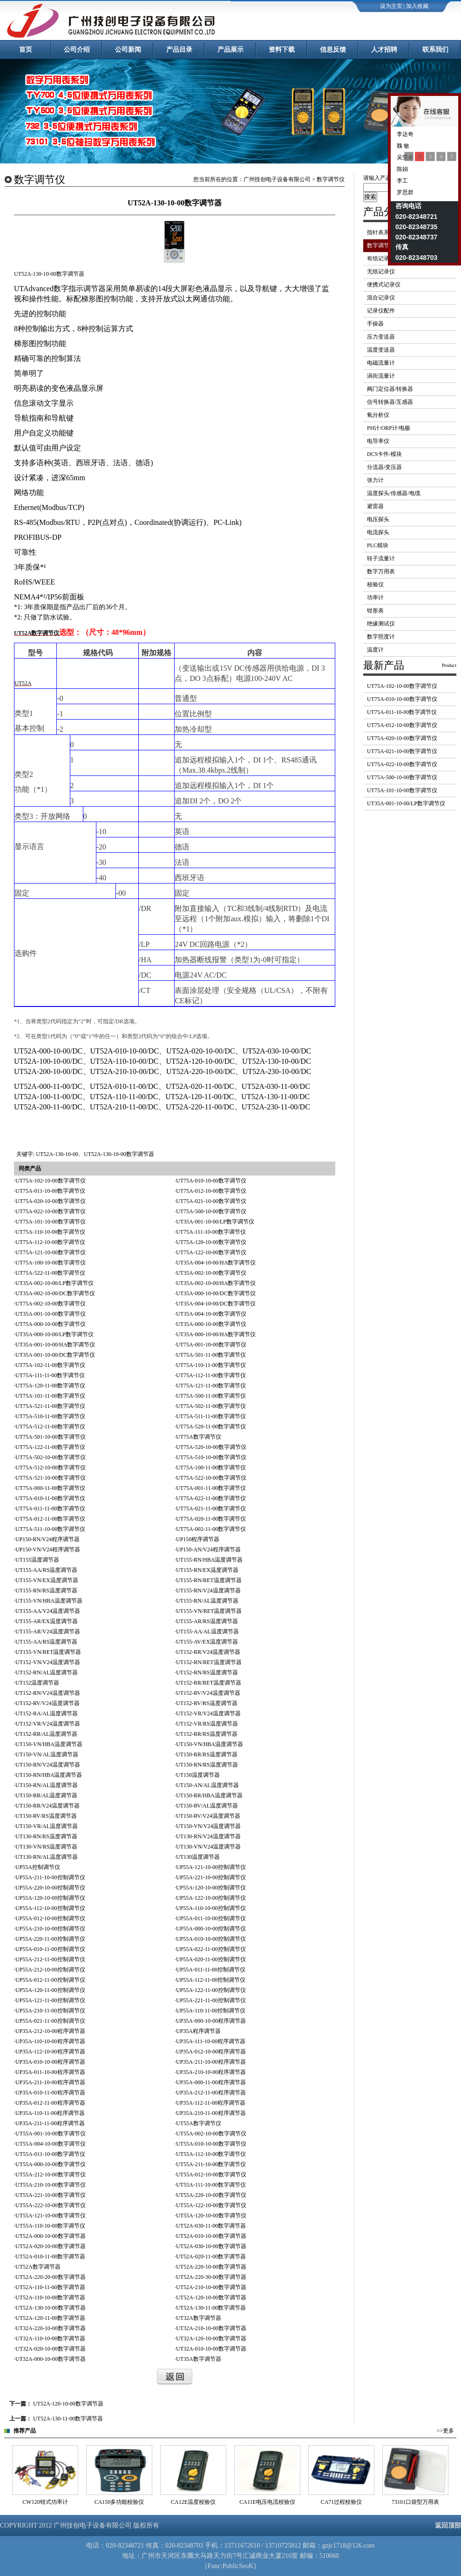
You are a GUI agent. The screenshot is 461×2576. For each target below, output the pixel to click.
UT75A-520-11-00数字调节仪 (211, 1426)
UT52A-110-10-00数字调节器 (50, 2297)
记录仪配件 (381, 310)
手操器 (375, 323)
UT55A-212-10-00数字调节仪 (50, 2174)
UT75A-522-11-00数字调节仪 (50, 1273)
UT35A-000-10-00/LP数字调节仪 (54, 1334)
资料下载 (282, 49)
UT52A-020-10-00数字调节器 (50, 2246)
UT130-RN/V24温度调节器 (208, 1836)
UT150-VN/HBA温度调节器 (48, 1744)
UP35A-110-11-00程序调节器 (50, 2113)
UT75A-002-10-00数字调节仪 (50, 1303)
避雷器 (375, 506)
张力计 (375, 480)
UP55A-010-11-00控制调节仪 (50, 1949)
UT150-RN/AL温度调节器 (46, 1785)
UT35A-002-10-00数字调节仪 (211, 1273)
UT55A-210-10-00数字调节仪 (50, 2185)
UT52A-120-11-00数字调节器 (50, 2318)
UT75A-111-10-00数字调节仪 (211, 1232)
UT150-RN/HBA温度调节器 (48, 1775)
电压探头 (378, 519)
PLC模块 (377, 545)
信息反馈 (333, 49)
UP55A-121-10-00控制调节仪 (211, 1867)
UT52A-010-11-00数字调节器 (50, 2256)
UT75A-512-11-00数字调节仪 (50, 1426)
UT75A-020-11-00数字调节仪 (211, 1519)
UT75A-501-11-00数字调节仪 (211, 1355)
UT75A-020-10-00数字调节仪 (50, 1201)
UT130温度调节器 (198, 1857)
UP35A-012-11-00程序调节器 (50, 2103)
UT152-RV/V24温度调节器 (208, 1693)
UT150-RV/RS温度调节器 (46, 1816)
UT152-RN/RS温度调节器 (207, 1672)
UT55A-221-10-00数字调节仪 (50, 2195)
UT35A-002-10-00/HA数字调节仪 (216, 1283)
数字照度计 (381, 636)
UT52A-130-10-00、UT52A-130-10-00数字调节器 (95, 1154)
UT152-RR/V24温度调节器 (208, 1652)
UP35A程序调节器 (198, 2031)
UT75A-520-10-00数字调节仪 (211, 1447)
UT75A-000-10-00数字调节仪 (50, 1324)
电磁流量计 (381, 363)
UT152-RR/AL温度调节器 (46, 1734)
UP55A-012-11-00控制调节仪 (50, 1980)
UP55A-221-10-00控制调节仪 (211, 1877)
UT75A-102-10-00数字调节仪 (50, 1180)
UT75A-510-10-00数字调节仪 (211, 1457)
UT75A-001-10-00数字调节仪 (211, 1344)
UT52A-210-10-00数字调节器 (211, 2287)
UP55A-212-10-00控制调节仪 (50, 1969)
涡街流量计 (381, 376)
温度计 (375, 649)
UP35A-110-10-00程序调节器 (50, 2041)
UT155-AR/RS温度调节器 (207, 1621)
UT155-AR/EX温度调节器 (46, 1621)
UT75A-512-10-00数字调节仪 (50, 1467)
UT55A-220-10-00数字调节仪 (211, 2195)
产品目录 (179, 49)
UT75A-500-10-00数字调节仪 (211, 1211)
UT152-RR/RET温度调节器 (208, 1682)
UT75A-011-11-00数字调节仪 (50, 1508)
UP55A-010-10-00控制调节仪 (211, 1939)
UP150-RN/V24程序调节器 (47, 1539)
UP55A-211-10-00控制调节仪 (50, 1877)
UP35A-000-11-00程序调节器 (211, 2082)
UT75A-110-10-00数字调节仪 (50, 1232)
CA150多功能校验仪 (193, 2502)
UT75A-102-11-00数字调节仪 (50, 1365)
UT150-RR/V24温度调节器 (47, 1805)
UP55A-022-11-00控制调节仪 (211, 1949)
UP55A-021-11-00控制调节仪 (50, 2021)
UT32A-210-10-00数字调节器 (211, 2328)
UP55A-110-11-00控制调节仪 (210, 2010)
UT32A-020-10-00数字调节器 (50, 2348)
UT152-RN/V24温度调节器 (47, 1693)
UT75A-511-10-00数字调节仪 (50, 1529)
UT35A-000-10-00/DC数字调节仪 (216, 1293)
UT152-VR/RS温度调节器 (207, 1723)
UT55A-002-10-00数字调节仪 (211, 2133)
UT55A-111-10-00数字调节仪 (211, 2185)
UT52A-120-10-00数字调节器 (211, 2297)
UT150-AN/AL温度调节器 (207, 1785)
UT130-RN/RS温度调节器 (46, 1836)
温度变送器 (381, 350)
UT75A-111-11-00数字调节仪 (50, 1375)
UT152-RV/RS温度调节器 (206, 1703)
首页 (25, 49)
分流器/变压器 (384, 467)
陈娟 (401, 169)
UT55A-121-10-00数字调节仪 (50, 2215)
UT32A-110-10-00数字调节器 (50, 2338)
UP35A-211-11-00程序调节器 (50, 2123)
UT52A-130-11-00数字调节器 (211, 2307)
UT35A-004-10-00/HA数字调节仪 (216, 1262)
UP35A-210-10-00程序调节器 (211, 2072)
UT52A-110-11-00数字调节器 (50, 2287)
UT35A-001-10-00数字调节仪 (50, 1314)
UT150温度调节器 (198, 1775)
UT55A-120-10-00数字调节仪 (211, 2215)
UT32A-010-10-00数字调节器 (211, 2348)
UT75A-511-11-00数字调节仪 (211, 1416)
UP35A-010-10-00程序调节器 (50, 2062)
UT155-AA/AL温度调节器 (207, 1631)
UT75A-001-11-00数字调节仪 (211, 1488)
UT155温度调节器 (37, 1559)
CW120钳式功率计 (119, 2502)
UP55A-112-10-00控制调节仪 (50, 1908)
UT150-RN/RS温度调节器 (207, 1764)
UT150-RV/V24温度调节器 (208, 1816)
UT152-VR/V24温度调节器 (208, 1713)
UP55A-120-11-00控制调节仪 (50, 1990)
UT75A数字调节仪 (198, 1437)
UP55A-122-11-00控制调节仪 (211, 1990)
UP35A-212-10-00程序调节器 (50, 2031)
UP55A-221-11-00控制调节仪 (211, 2000)
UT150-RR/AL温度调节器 (46, 1795)
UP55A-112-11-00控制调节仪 (210, 1980)
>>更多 (445, 2430)
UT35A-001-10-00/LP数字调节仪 (215, 1221)
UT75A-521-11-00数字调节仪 (50, 1406)
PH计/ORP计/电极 (388, 428)
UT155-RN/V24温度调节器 (208, 1590)
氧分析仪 (378, 415)
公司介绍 (77, 49)
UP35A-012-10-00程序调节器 (211, 2051)
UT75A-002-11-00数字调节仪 (211, 1529)
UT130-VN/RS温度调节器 (46, 1846)
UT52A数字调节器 (38, 2266)
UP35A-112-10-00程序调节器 (50, 2051)
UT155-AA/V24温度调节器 (47, 1611)
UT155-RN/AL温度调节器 (207, 1600)
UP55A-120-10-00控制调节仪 (211, 1887)
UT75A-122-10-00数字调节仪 (211, 1252)
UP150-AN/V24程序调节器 (208, 1549)
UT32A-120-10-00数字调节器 (211, 2338)
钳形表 (375, 610)
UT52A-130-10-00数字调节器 (50, 2307)
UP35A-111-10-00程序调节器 (210, 2041)
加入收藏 (417, 6)
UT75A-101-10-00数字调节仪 (50, 1221)
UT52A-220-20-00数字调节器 (50, 2277)
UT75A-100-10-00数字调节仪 (50, 1262)
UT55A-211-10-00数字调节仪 (211, 2164)
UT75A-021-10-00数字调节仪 (211, 1201)
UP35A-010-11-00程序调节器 (50, 2092)
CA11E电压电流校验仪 (341, 2502)
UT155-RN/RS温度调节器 (46, 1590)
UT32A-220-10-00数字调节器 (50, 2328)
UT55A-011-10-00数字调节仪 (50, 2154)
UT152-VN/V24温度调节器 (47, 1662)
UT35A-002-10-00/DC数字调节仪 (55, 1293)
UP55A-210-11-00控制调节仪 (50, 2010)
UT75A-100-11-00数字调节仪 (211, 1467)
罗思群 (404, 192)
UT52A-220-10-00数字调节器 (211, 2266)
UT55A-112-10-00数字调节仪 (211, 2154)
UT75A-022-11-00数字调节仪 (211, 1498)
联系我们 (435, 49)
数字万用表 (381, 571)
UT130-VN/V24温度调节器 (208, 1846)
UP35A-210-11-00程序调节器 (211, 2113)
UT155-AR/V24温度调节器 (47, 1631)
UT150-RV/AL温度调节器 (207, 1805)
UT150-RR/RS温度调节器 (206, 1754)
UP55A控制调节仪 (37, 1867)
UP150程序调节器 (197, 1539)
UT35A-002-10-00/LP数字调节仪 (54, 1283)
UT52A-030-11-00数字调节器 (211, 2226)
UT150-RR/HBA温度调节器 (209, 1795)
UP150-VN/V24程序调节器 (47, 1549)
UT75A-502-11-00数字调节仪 (211, 1406)
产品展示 (230, 49)
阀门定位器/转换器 (390, 389)
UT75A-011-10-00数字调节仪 (50, 1191)
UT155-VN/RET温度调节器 (209, 1611)
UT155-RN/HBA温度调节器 (209, 1559)
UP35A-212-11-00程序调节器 (211, 2092)
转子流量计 (381, 558)
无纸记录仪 (381, 271)
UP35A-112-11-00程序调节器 (210, 2103)
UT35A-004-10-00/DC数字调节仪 (216, 1303)
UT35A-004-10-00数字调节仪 (211, 1314)
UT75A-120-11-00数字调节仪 (50, 1385)
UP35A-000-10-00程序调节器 (211, 2021)
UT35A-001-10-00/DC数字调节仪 (55, 1355)
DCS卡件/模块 (384, 454)
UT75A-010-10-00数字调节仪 (211, 1180)
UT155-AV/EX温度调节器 (207, 1641)
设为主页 (391, 6)
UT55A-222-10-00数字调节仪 (50, 2205)
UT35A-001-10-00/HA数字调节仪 (55, 1344)
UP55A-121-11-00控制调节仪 (50, 2000)
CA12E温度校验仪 (267, 2502)
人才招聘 (384, 49)
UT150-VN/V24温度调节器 (208, 1826)
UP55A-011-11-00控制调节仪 (210, 1969)
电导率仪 (378, 441)
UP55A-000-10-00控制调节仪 (211, 1928)
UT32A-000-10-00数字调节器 (50, 2359)
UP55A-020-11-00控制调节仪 (211, 1959)
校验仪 (375, 584)
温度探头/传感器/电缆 (393, 493)
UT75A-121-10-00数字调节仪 (50, 1252)
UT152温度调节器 (37, 1682)
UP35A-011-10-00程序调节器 (50, 2072)
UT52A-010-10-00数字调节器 (211, 2236)
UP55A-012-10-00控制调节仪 (50, 1918)
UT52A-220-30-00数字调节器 (211, 2277)
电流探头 (378, 532)
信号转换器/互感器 (390, 402)
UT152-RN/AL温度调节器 (46, 1672)
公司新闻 (128, 49)
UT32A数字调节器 (198, 2318)
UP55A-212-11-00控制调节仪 (50, 1959)
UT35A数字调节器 (198, 2359)
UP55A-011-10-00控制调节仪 (211, 1918)
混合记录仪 (381, 297)
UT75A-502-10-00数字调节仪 (50, 1457)
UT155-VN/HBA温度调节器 (48, 1600)
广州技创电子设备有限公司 (277, 179)
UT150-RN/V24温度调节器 (47, 1764)
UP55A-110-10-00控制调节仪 (211, 1908)
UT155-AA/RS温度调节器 (46, 1570)
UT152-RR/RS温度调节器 (206, 1734)
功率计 (375, 597)
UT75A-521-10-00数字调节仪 (50, 1478)
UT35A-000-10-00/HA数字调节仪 (216, 1334)
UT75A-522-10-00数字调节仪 (211, 1478)
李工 (401, 180)
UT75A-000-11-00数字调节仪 (50, 1488)
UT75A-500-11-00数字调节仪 (211, 1396)
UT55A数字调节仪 (198, 2123)
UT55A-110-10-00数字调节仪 (50, 2226)
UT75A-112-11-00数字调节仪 (211, 1375)
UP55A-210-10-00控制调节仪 (50, 1928)
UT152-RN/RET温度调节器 (209, 1662)
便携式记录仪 (383, 284)
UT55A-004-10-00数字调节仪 (50, 2144)
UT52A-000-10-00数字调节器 (50, 2236)
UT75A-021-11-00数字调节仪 (211, 1508)
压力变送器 (381, 336)
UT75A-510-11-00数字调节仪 (50, 1416)
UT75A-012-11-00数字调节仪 (50, 1519)
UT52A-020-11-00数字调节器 (211, 2256)
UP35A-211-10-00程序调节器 (211, 2062)
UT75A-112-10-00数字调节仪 (50, 1242)
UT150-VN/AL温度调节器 (46, 1754)
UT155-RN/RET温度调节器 (209, 1580)
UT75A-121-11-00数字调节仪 (211, 1385)
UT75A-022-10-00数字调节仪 (50, 1211)
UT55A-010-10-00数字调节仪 (211, 2144)
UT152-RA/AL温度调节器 (46, 1713)
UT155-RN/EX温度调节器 (207, 1570)
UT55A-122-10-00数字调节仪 (211, 2205)
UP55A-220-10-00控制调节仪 (50, 1887)
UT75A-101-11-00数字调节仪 (50, 1396)
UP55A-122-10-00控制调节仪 (211, 1898)
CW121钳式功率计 (45, 2502)
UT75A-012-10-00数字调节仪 (211, 1191)
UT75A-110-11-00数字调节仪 (211, 1365)
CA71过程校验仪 (415, 2502)
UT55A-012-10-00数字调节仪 (211, 2174)
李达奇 (404, 134)
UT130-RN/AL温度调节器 (46, 1857)
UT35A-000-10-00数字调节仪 (211, 1324)
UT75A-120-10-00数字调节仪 (211, 1242)
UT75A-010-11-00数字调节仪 (50, 1498)
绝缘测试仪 (381, 623)
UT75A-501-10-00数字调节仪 (50, 1437)
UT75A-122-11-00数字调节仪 (50, 1447)
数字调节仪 (331, 179)
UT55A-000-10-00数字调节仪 (50, 2164)
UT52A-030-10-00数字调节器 (211, 2246)
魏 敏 (402, 146)
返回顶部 (448, 2525)
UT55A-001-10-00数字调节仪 (50, 2133)
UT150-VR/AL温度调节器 (46, 1826)
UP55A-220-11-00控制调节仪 (50, 1939)
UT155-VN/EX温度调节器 (46, 1580)
